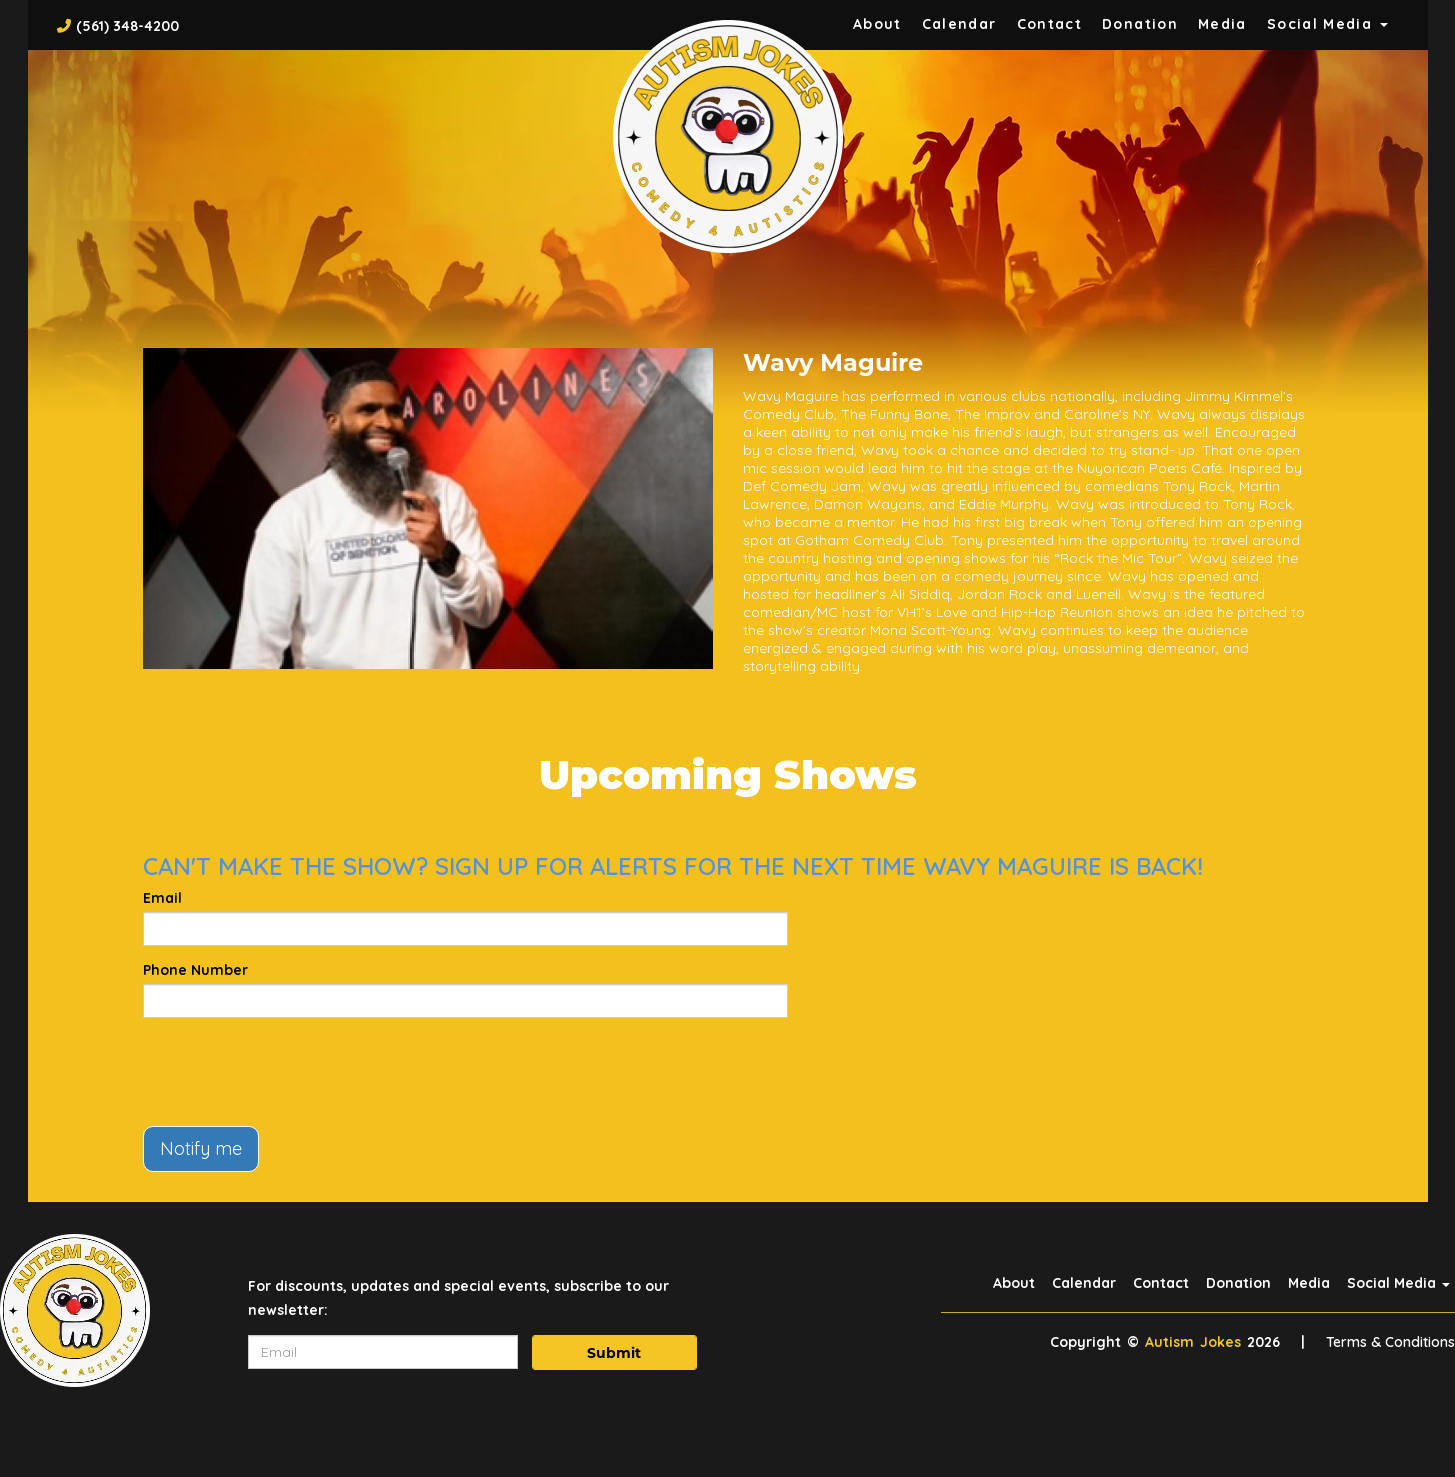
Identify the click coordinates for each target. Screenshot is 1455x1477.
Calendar (959, 24)
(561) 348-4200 (127, 26)
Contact (1050, 24)
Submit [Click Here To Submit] (614, 1353)
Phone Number (195, 970)
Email (162, 898)
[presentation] (295, 1072)
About (877, 24)
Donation (1140, 24)
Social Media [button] (1327, 24)
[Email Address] (383, 1352)
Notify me (201, 1148)
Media (1222, 24)
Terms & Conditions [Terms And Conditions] (1390, 1342)
